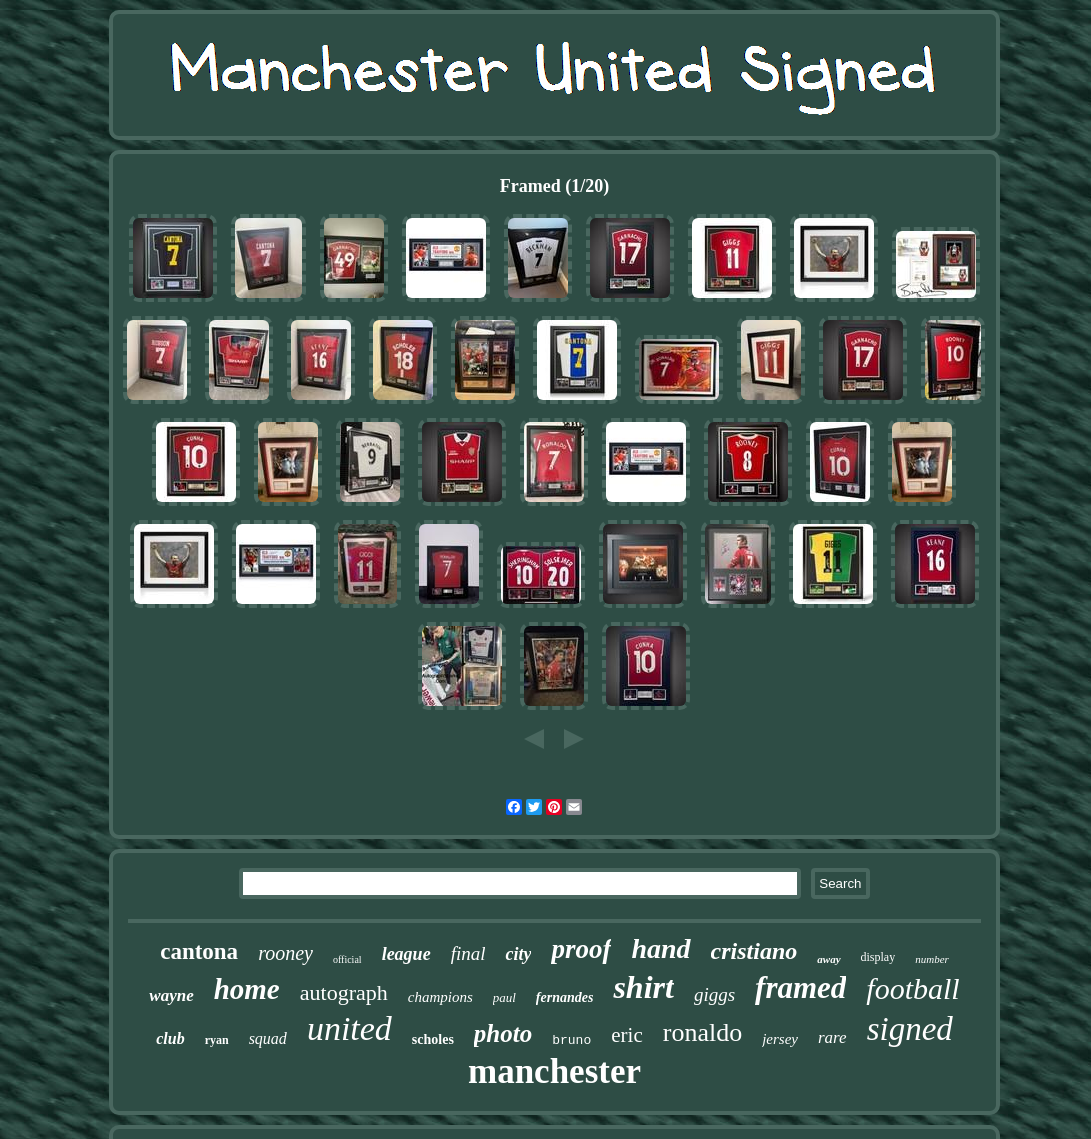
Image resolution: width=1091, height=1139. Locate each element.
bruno (571, 1040)
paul (504, 997)
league (406, 954)
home (247, 989)
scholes (433, 1039)
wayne (171, 995)
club (170, 1038)
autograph (344, 992)
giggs (714, 994)
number (932, 959)
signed (910, 1029)
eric (626, 1035)
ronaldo (702, 1032)
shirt (643, 987)
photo (503, 1033)
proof (581, 949)
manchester (554, 1071)
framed (800, 987)
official (347, 959)
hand (660, 948)
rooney (285, 953)
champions (440, 997)
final (468, 953)
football (912, 988)
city (518, 954)
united (349, 1028)
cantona (199, 951)
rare (832, 1037)
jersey (780, 1039)
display (878, 957)
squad (268, 1038)
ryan (217, 1040)
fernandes (565, 997)
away (828, 959)
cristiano (754, 951)
